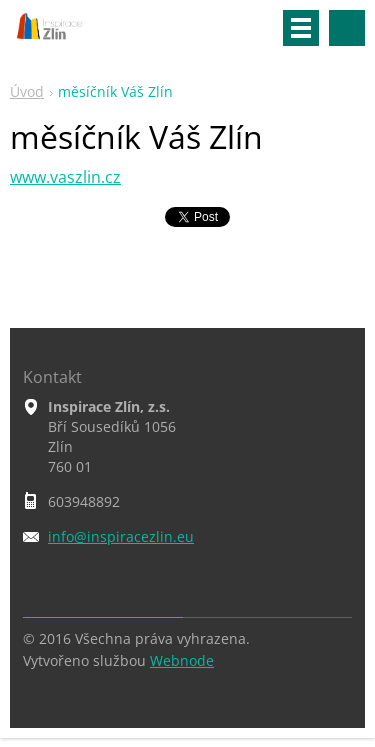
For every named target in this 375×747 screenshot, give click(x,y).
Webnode (182, 660)
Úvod (27, 91)
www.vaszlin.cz (65, 177)
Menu (301, 28)
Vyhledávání (347, 28)
